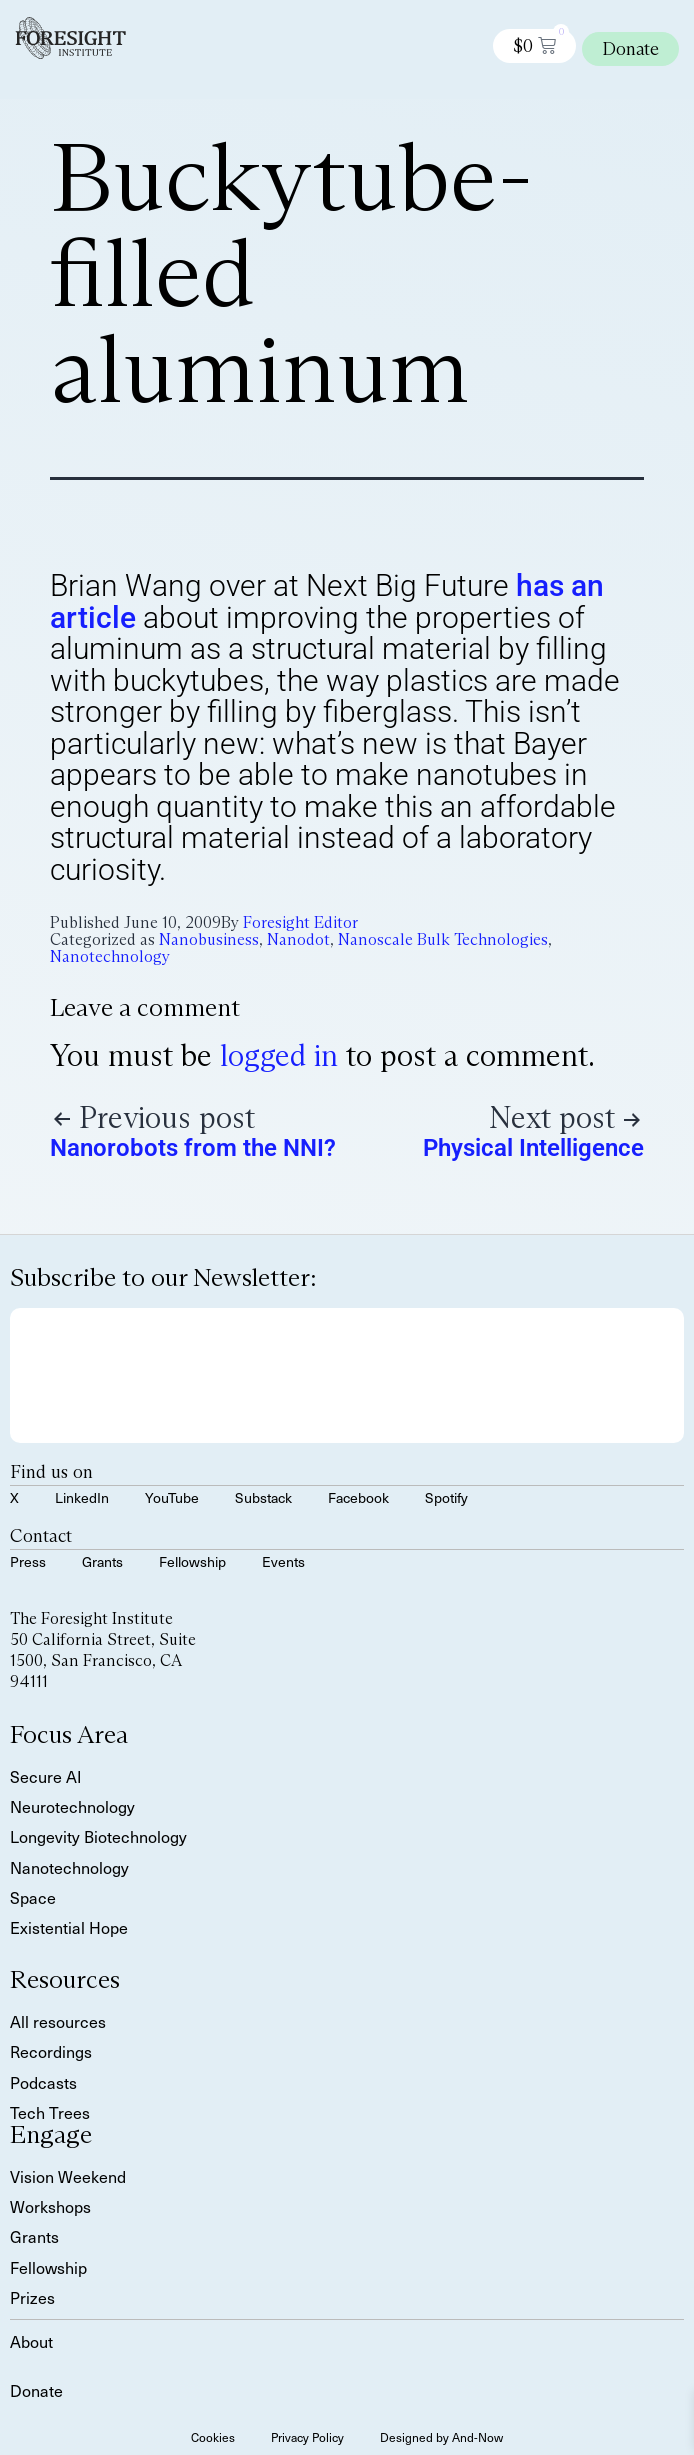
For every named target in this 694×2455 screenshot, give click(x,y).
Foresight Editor (300, 922)
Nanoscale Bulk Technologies (443, 939)
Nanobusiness (209, 939)
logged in (279, 1055)
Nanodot (298, 939)
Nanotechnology (110, 956)
